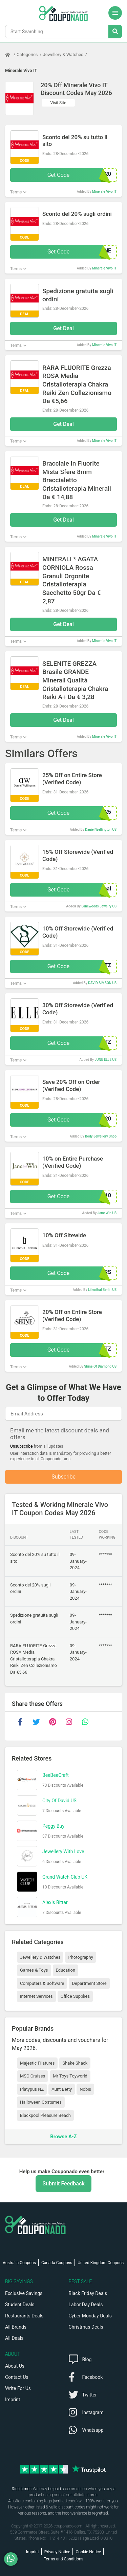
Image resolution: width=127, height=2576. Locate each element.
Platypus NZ (32, 2089)
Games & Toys (34, 1970)
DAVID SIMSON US (102, 983)
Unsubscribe (21, 1446)
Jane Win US (107, 1213)
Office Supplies (75, 1996)
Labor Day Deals (86, 2304)
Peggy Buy (53, 1826)
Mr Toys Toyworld (70, 2076)
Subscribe (63, 1476)
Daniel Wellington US (101, 829)
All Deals (14, 2338)
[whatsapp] (85, 1722)
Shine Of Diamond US (100, 1366)
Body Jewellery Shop (101, 1136)
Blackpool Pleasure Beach (45, 2115)
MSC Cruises (32, 2076)
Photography (80, 1957)
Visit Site (58, 102)
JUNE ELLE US (105, 1059)
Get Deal (63, 328)
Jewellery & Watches (63, 54)
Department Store (89, 1983)
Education (66, 1970)
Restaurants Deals (24, 2315)
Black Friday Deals (88, 2293)
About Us (14, 2366)
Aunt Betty (61, 2089)
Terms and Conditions (63, 2559)
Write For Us (18, 2388)
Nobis (85, 2089)
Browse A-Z (63, 2136)
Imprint (12, 2399)
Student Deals (20, 2304)
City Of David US (59, 1800)
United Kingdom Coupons (101, 2262)
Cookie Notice (88, 2552)
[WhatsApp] (13, 2559)
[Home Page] (11, 54)
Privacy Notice (57, 2552)
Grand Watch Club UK (64, 1877)
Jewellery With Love (63, 1851)
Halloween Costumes (41, 2102)
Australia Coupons (19, 2262)
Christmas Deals (86, 2327)
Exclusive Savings (23, 2293)
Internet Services (36, 1996)
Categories (27, 54)
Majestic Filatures (37, 2063)
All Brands (15, 2327)
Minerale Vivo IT (21, 70)
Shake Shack (74, 2063)
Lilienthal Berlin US (102, 1290)
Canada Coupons (56, 2262)
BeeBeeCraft (55, 1775)
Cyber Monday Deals (90, 2315)
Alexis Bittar (55, 1902)
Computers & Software (42, 1983)
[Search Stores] (115, 31)
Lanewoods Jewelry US (99, 906)
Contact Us (16, 2377)
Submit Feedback (63, 2183)
